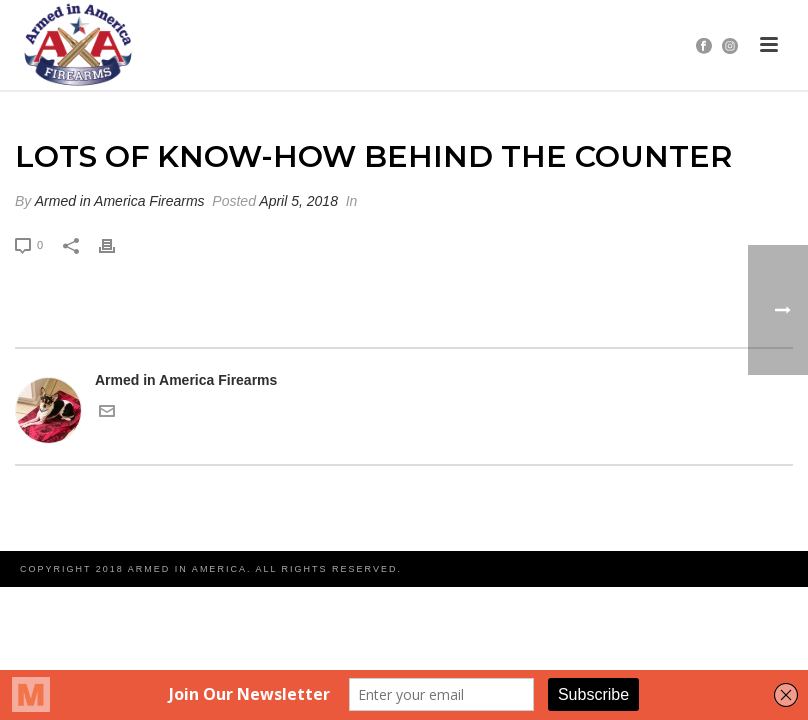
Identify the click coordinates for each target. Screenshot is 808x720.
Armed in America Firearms (120, 201)
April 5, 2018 (298, 201)
